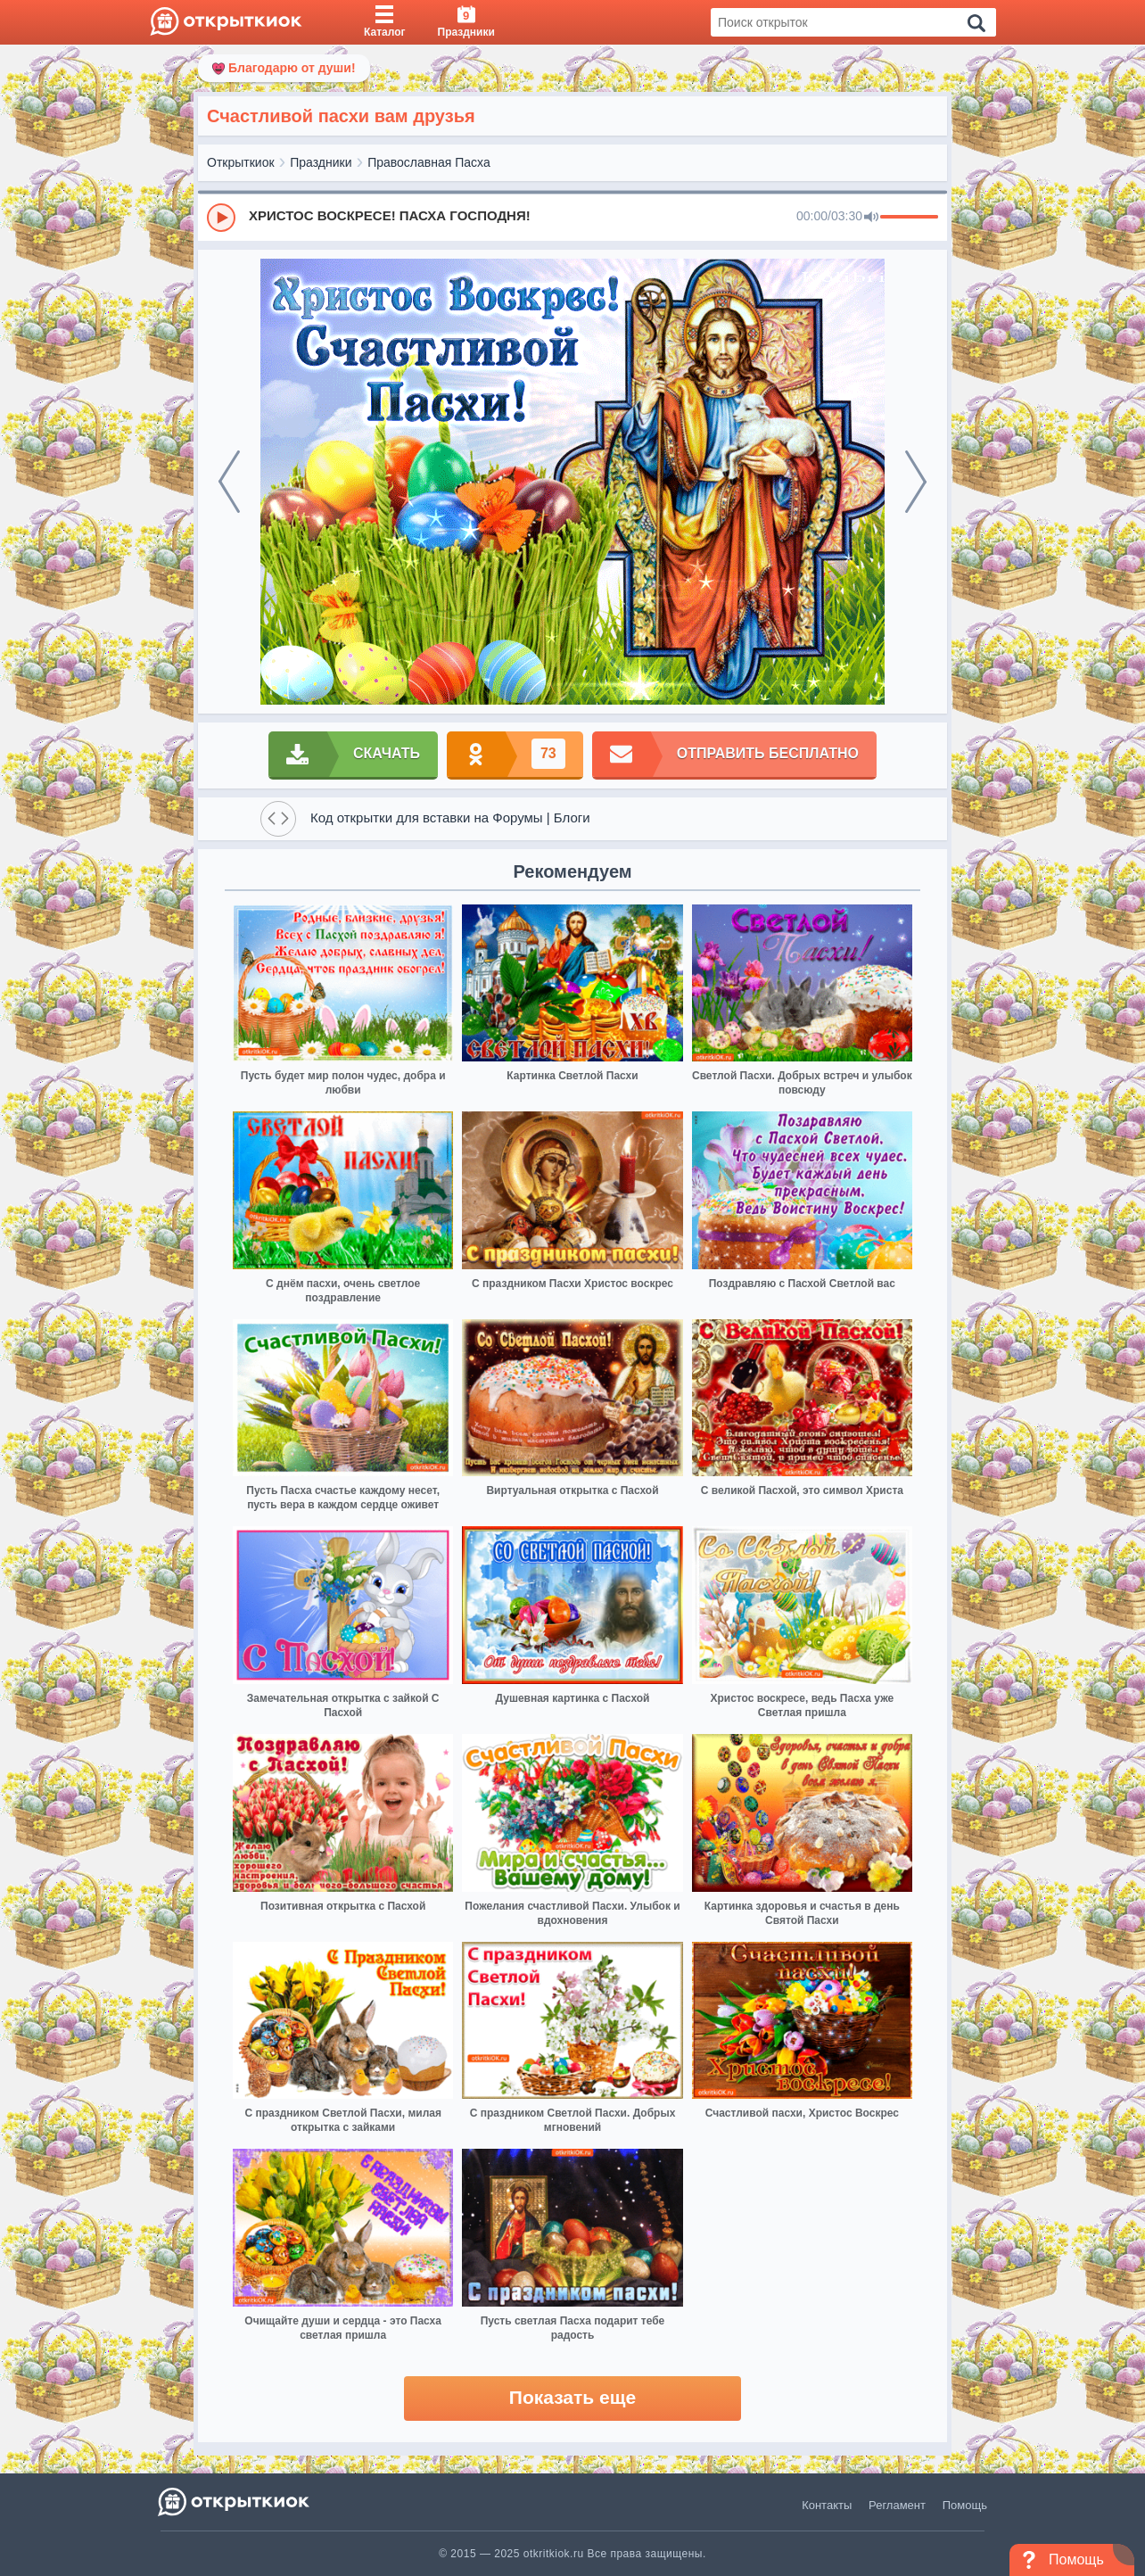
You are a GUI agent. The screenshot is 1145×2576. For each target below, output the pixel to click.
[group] (572, 217)
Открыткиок (241, 162)
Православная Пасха (428, 162)
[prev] (229, 482)
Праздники (320, 162)
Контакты (827, 2505)
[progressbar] (909, 217)
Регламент (897, 2505)
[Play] (221, 217)
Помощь (965, 2505)
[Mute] (871, 218)
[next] (916, 482)
